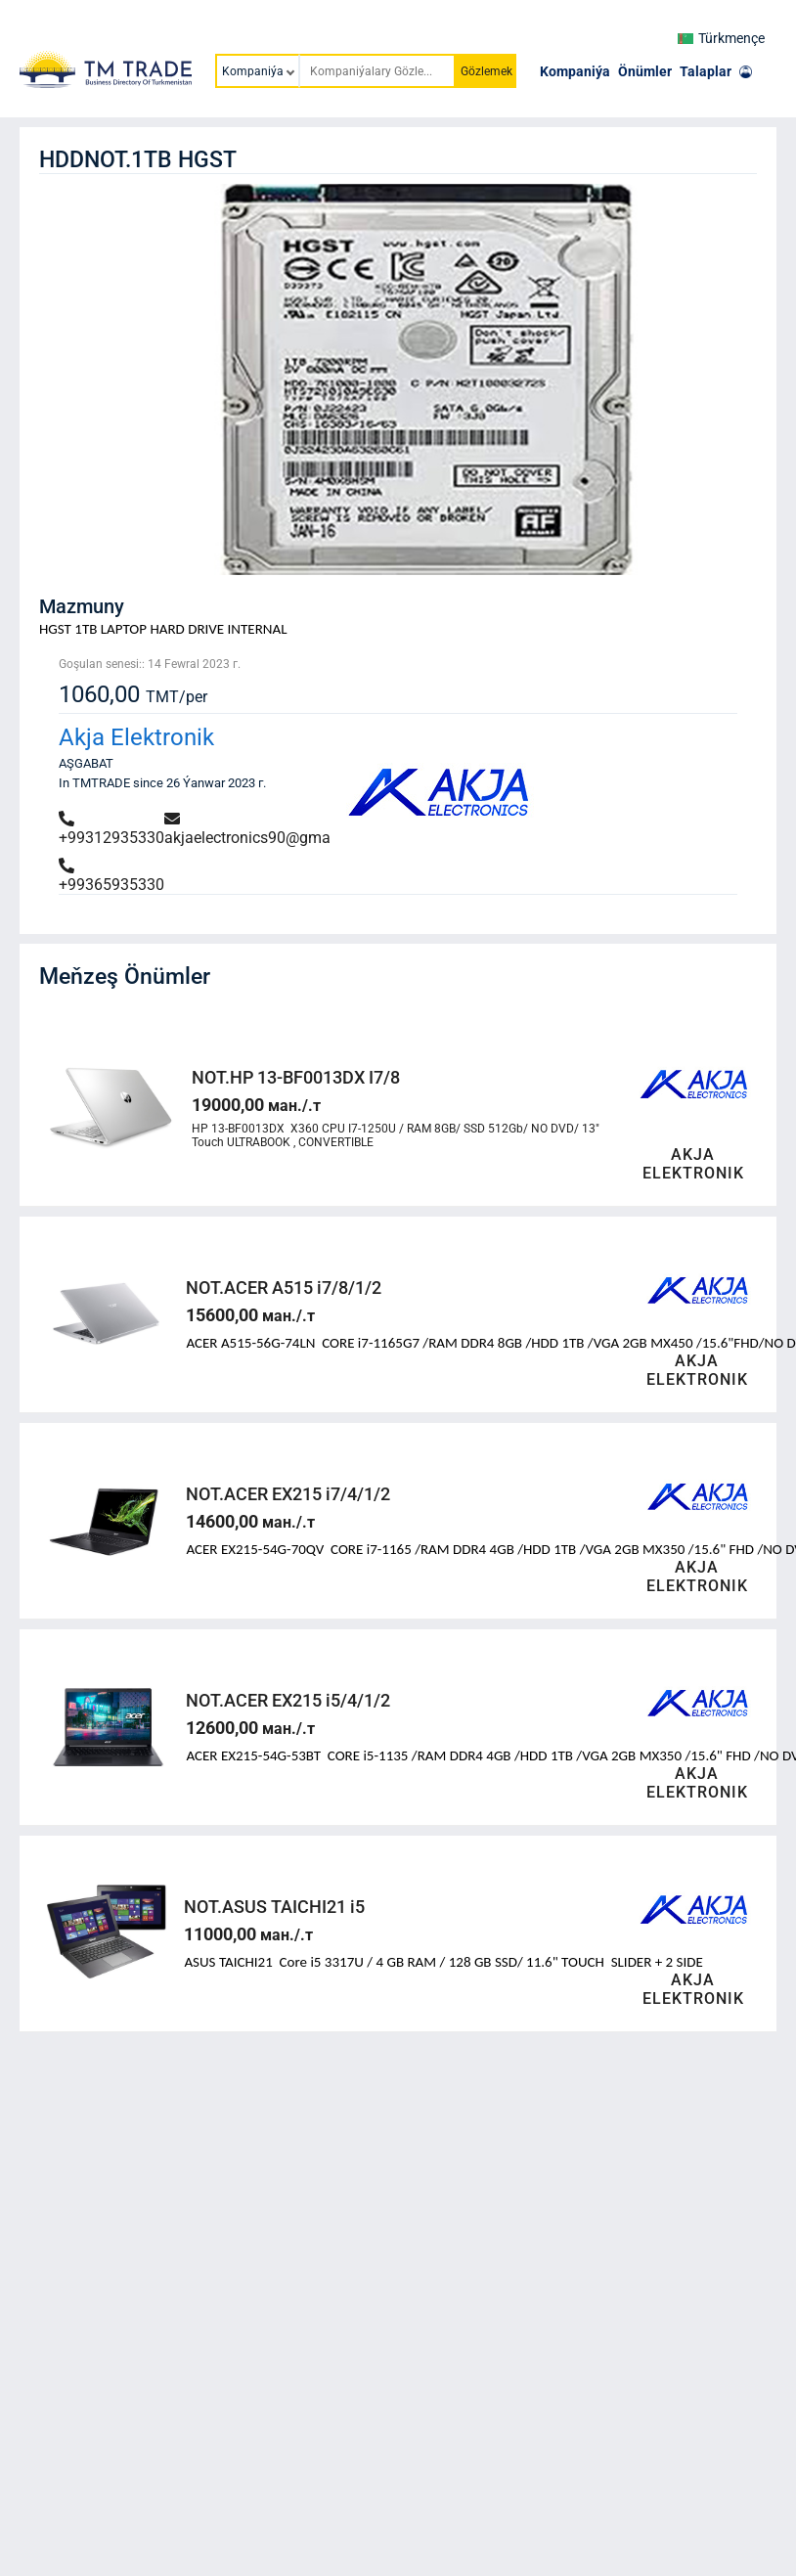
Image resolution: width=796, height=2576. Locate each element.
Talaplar (705, 71)
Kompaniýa (575, 71)
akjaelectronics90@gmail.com (268, 829)
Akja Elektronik (136, 737)
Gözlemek (486, 71)
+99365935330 (111, 876)
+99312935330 (111, 829)
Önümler (645, 71)
